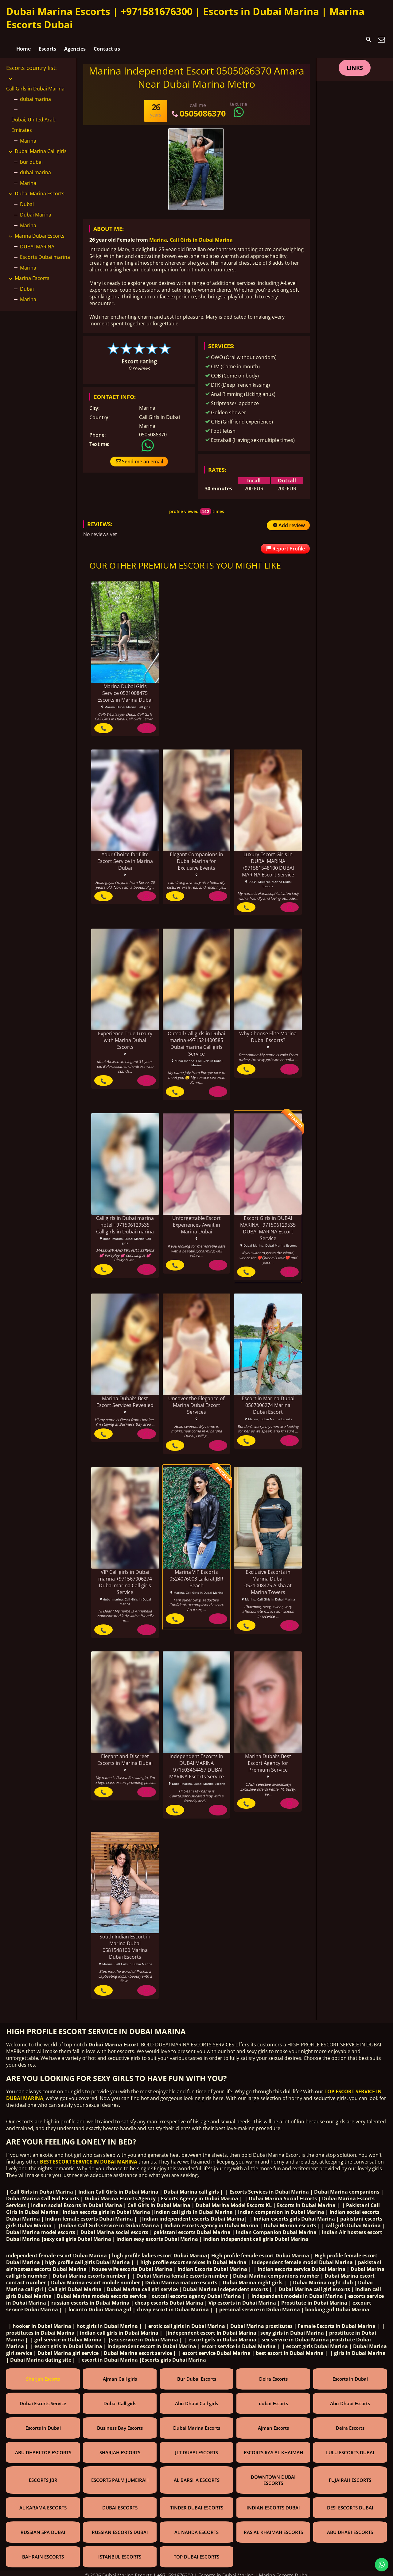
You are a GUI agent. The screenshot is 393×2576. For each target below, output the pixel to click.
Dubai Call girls (119, 2399)
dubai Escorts (273, 2399)
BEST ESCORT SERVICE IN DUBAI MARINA (88, 2157)
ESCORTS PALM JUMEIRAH (120, 2476)
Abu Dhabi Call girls (196, 2399)
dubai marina (35, 93)
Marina (158, 234)
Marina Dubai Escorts (39, 230)
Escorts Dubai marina (45, 251)
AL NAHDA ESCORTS (196, 2528)
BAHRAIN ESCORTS (43, 2552)
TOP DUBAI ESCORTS (196, 2552)
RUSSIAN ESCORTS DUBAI (120, 2528)
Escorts (47, 39)
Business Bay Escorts (120, 2424)
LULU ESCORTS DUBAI (350, 2448)
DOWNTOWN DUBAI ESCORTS (273, 2476)
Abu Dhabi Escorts (350, 2399)
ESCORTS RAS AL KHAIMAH (273, 2448)
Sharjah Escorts (43, 2374)
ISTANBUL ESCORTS (119, 2552)
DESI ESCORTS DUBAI (350, 2503)
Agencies (75, 39)
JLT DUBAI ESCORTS (196, 2448)
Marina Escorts (32, 273)
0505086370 (197, 108)
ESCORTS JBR (43, 2476)
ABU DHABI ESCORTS (350, 2528)
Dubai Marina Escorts (39, 188)
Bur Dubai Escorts (196, 2374)
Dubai (27, 198)
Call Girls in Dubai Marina (201, 234)
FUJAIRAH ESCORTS (350, 2476)
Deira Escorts (273, 2374)
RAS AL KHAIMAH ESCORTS (273, 2528)
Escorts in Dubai (350, 2374)
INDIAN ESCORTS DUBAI (273, 2503)
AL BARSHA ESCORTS (197, 2476)
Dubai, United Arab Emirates (33, 119)
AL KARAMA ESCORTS (43, 2503)
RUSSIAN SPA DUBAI (43, 2528)
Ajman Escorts (273, 2424)
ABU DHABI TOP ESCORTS (43, 2448)
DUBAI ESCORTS (120, 2503)
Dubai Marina (35, 209)
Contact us (107, 39)
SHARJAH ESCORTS (119, 2448)
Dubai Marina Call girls (41, 146)
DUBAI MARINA (37, 241)
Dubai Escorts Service (43, 2399)
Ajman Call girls (120, 2374)
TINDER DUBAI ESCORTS (196, 2503)
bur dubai (31, 156)
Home (23, 39)
